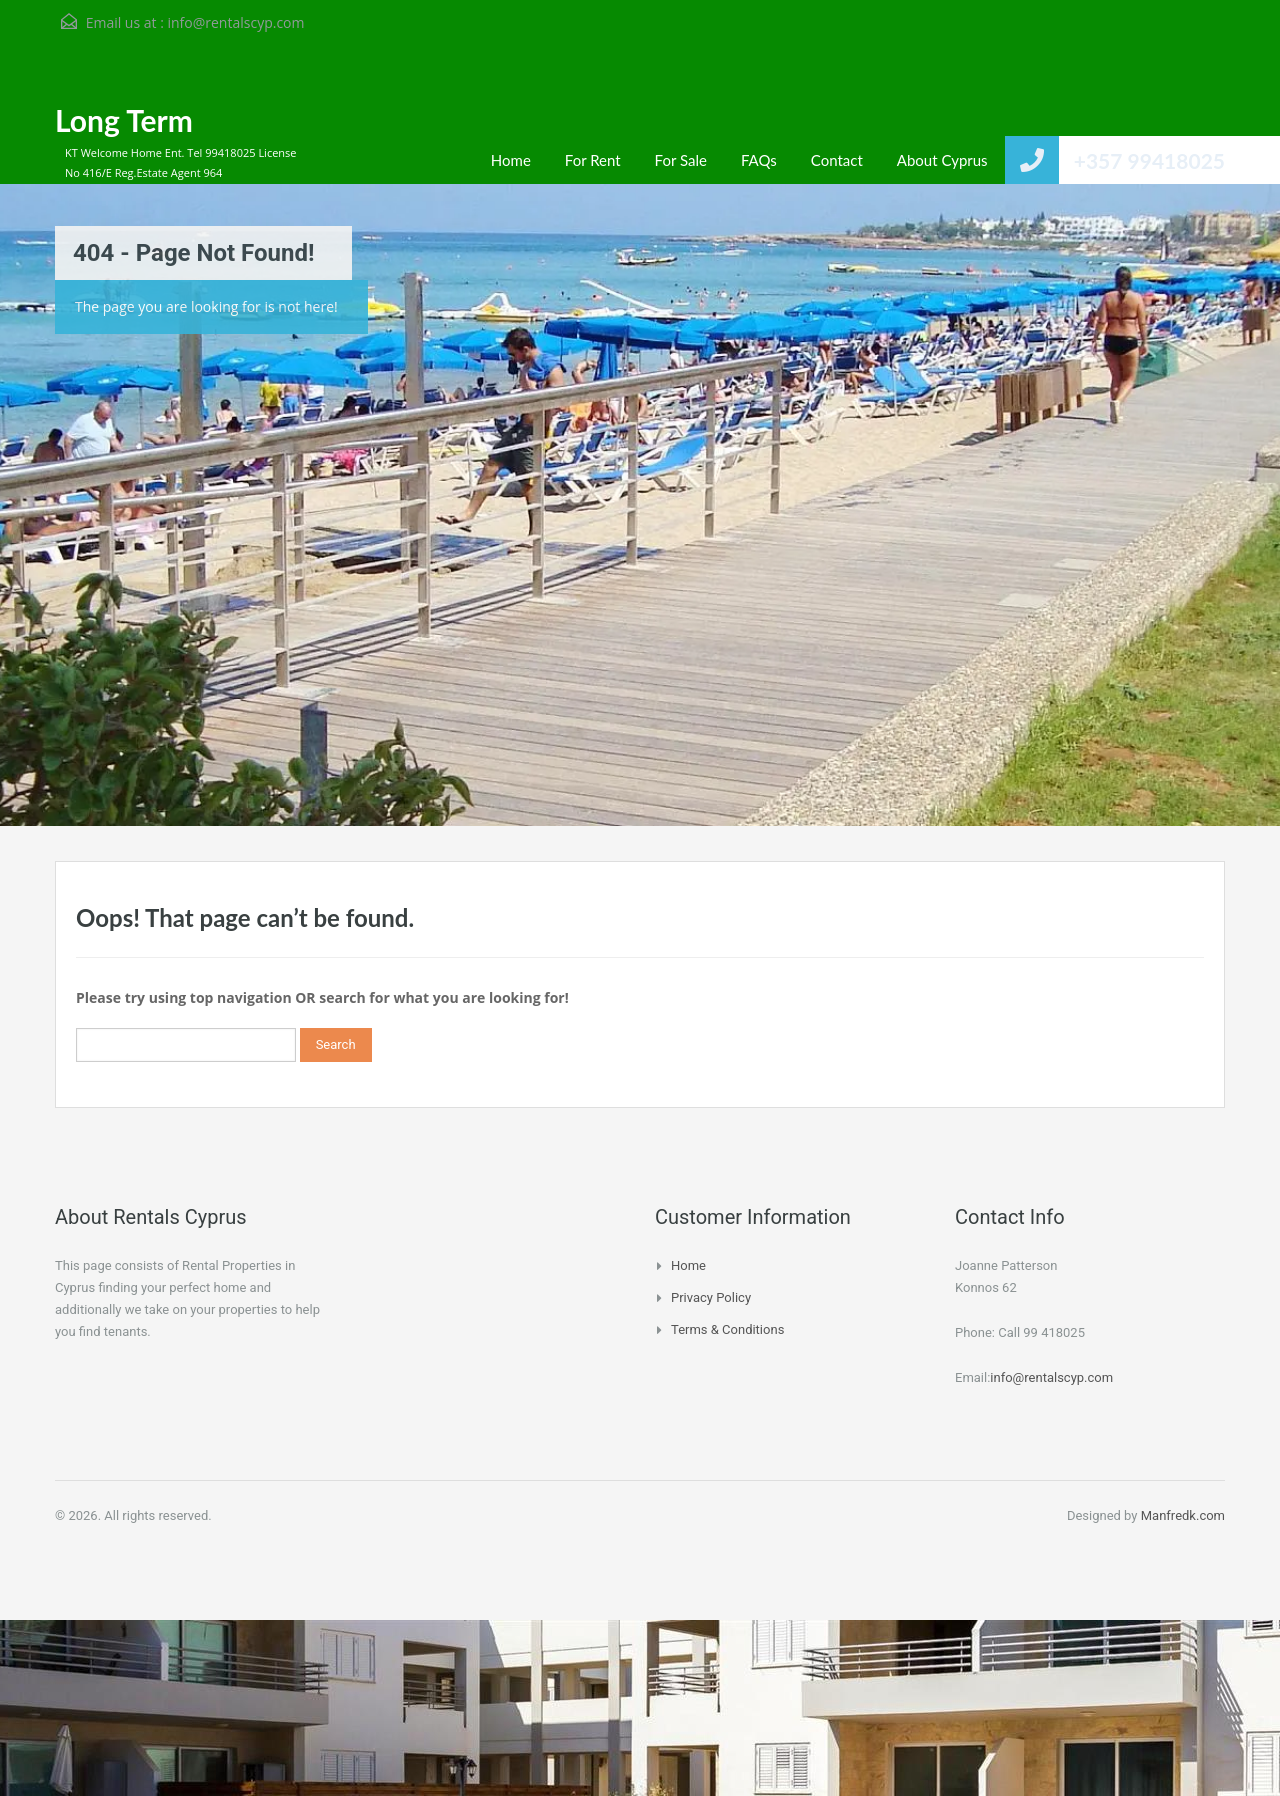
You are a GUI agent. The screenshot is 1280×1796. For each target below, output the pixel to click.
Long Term (124, 120)
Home (511, 160)
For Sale (681, 160)
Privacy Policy (711, 1297)
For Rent (593, 160)
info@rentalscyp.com (235, 22)
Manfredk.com (1183, 1515)
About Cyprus (942, 160)
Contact (837, 160)
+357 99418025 (1149, 160)
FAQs (759, 160)
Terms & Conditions (727, 1329)
